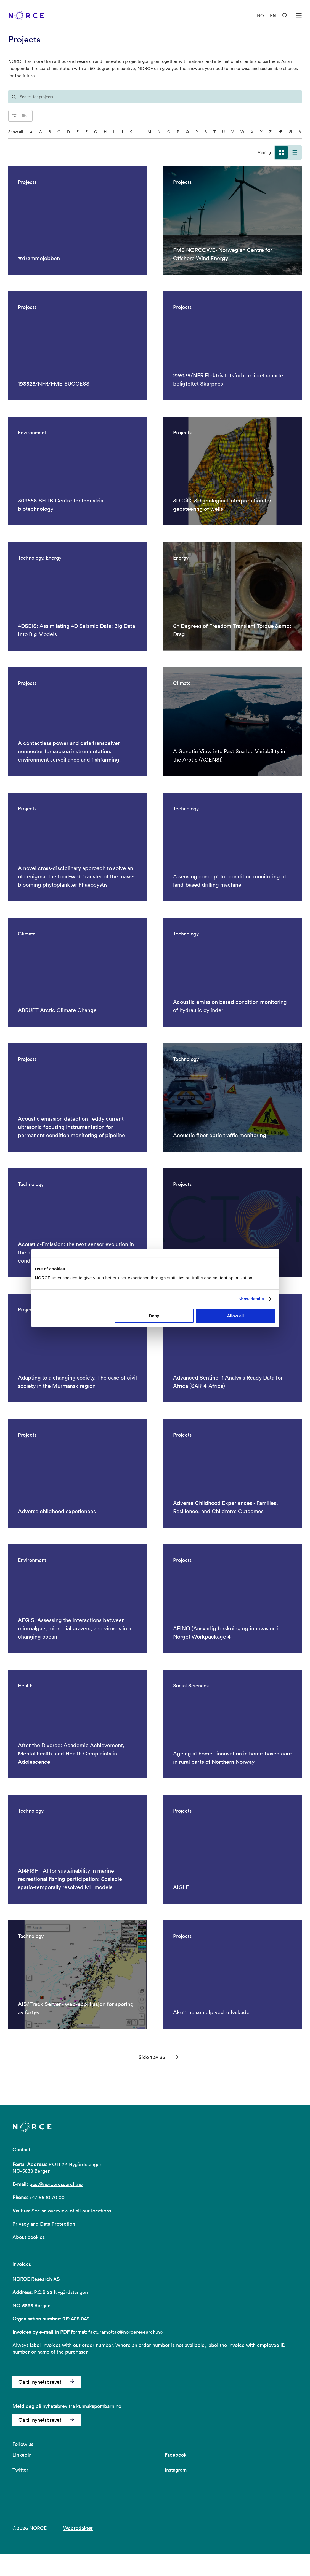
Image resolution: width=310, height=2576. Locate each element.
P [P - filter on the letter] (178, 131)
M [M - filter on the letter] (149, 131)
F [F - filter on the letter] (86, 131)
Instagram (176, 2492)
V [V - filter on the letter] (232, 131)
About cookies (28, 2260)
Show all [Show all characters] (15, 131)
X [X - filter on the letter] (252, 131)
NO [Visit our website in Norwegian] (260, 15)
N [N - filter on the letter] (159, 131)
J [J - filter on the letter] (122, 131)
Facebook (175, 2477)
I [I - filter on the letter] (113, 131)
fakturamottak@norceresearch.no (125, 2354)
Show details (251, 1299)
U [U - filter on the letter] (223, 131)
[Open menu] (299, 15)
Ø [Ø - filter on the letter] (290, 131)
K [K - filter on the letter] (130, 131)
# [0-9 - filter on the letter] (31, 131)
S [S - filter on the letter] (206, 131)
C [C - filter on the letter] (58, 131)
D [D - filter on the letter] (68, 131)
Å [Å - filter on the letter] (299, 131)
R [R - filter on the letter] (196, 131)
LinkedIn (22, 2477)
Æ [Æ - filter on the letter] (280, 131)
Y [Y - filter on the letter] (261, 131)
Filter (20, 115)
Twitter (20, 2492)
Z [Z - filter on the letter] (270, 131)
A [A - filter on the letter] (40, 131)
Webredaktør (78, 2550)
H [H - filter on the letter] (105, 131)
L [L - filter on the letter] (140, 131)
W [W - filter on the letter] (242, 131)
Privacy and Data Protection (43, 2246)
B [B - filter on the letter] (50, 131)
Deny (154, 1315)
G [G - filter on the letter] (95, 131)
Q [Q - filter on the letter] (187, 131)
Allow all (235, 1315)
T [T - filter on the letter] (214, 131)
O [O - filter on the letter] (168, 131)
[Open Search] (284, 15)
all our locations (93, 2233)
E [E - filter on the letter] (77, 131)
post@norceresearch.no (56, 2207)
